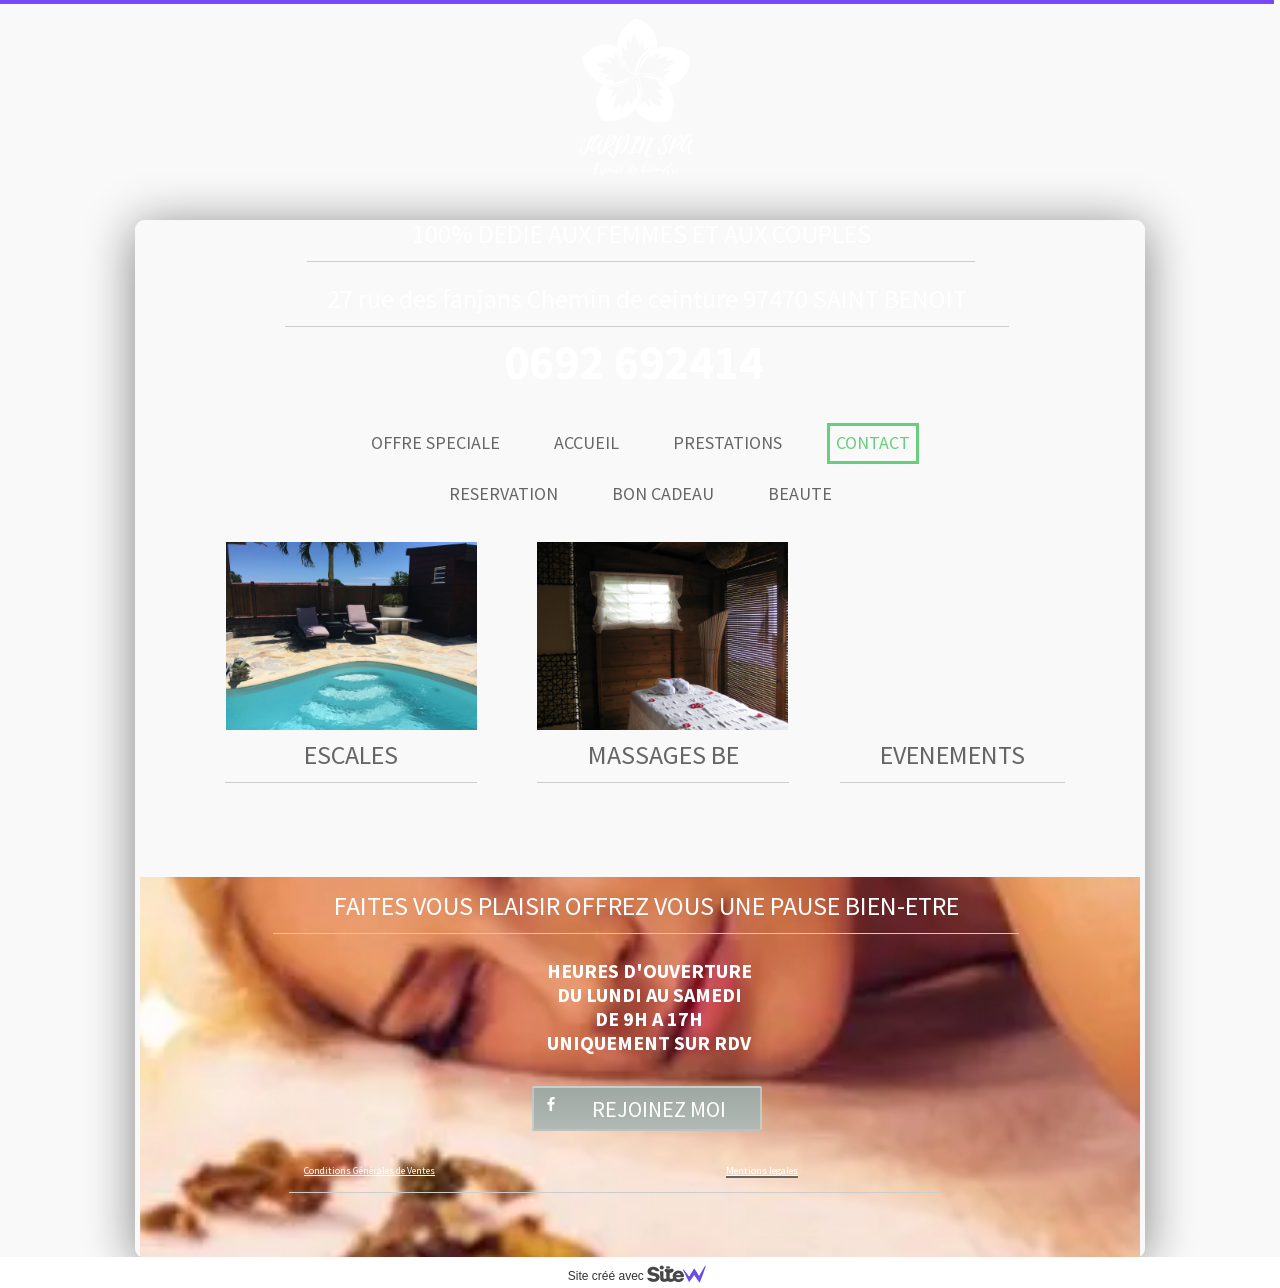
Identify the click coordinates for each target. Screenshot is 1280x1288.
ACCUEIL (586, 442)
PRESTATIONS (727, 442)
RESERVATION (503, 493)
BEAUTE (800, 493)
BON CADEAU (663, 493)
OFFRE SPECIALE (435, 442)
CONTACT (873, 442)
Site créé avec (645, 1276)
